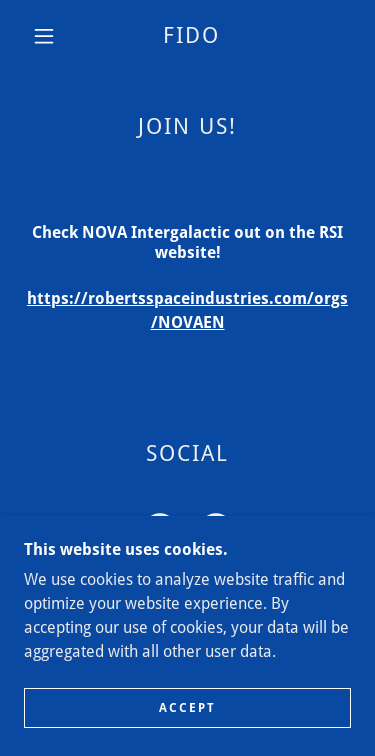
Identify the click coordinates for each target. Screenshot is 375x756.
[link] (191, 36)
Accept (187, 708)
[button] (44, 36)
